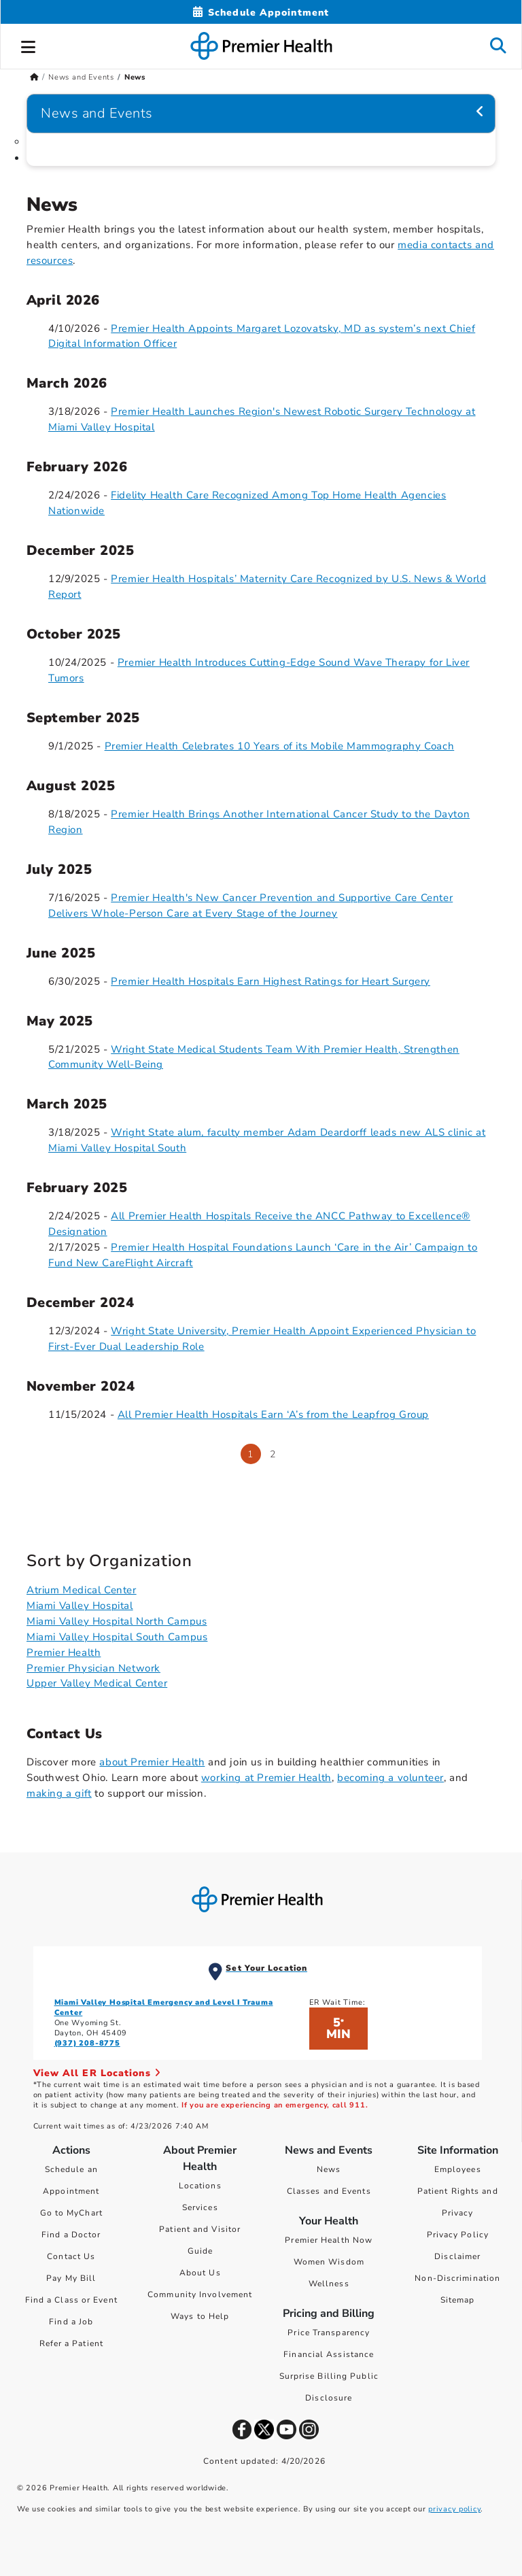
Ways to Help (200, 2316)
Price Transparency (329, 2332)
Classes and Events (329, 2191)
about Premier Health (152, 1762)
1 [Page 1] (250, 1454)
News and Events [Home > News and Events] (81, 77)
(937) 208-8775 (87, 2043)
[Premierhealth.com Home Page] (34, 77)
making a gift (59, 1793)
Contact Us (71, 2256)
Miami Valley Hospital (80, 1605)
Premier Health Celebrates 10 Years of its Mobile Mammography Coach (280, 746)
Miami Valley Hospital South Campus (117, 1637)
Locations (200, 2185)
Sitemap (457, 2299)
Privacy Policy (458, 2234)
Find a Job (71, 2321)
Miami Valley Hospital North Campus (117, 1621)
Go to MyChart (71, 2212)
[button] (28, 45)
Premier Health (64, 1652)
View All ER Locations (97, 2073)
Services (200, 2207)
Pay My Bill (71, 2278)
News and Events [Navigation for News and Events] (97, 113)
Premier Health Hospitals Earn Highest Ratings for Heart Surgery (270, 981)
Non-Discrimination (457, 2278)
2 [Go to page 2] (273, 1454)
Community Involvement (199, 2294)
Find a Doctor (71, 2234)
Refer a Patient (71, 2343)
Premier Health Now (328, 2240)
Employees (457, 2169)
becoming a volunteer (390, 1777)
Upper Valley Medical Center (97, 1683)
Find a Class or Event (71, 2299)
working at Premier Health (266, 1777)
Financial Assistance (328, 2354)
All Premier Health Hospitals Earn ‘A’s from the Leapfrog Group (273, 1414)
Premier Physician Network (93, 1668)
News (329, 2169)
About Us (200, 2272)
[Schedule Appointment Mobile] (261, 12)
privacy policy (454, 2509)
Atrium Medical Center (82, 1590)
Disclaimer (457, 2256)
